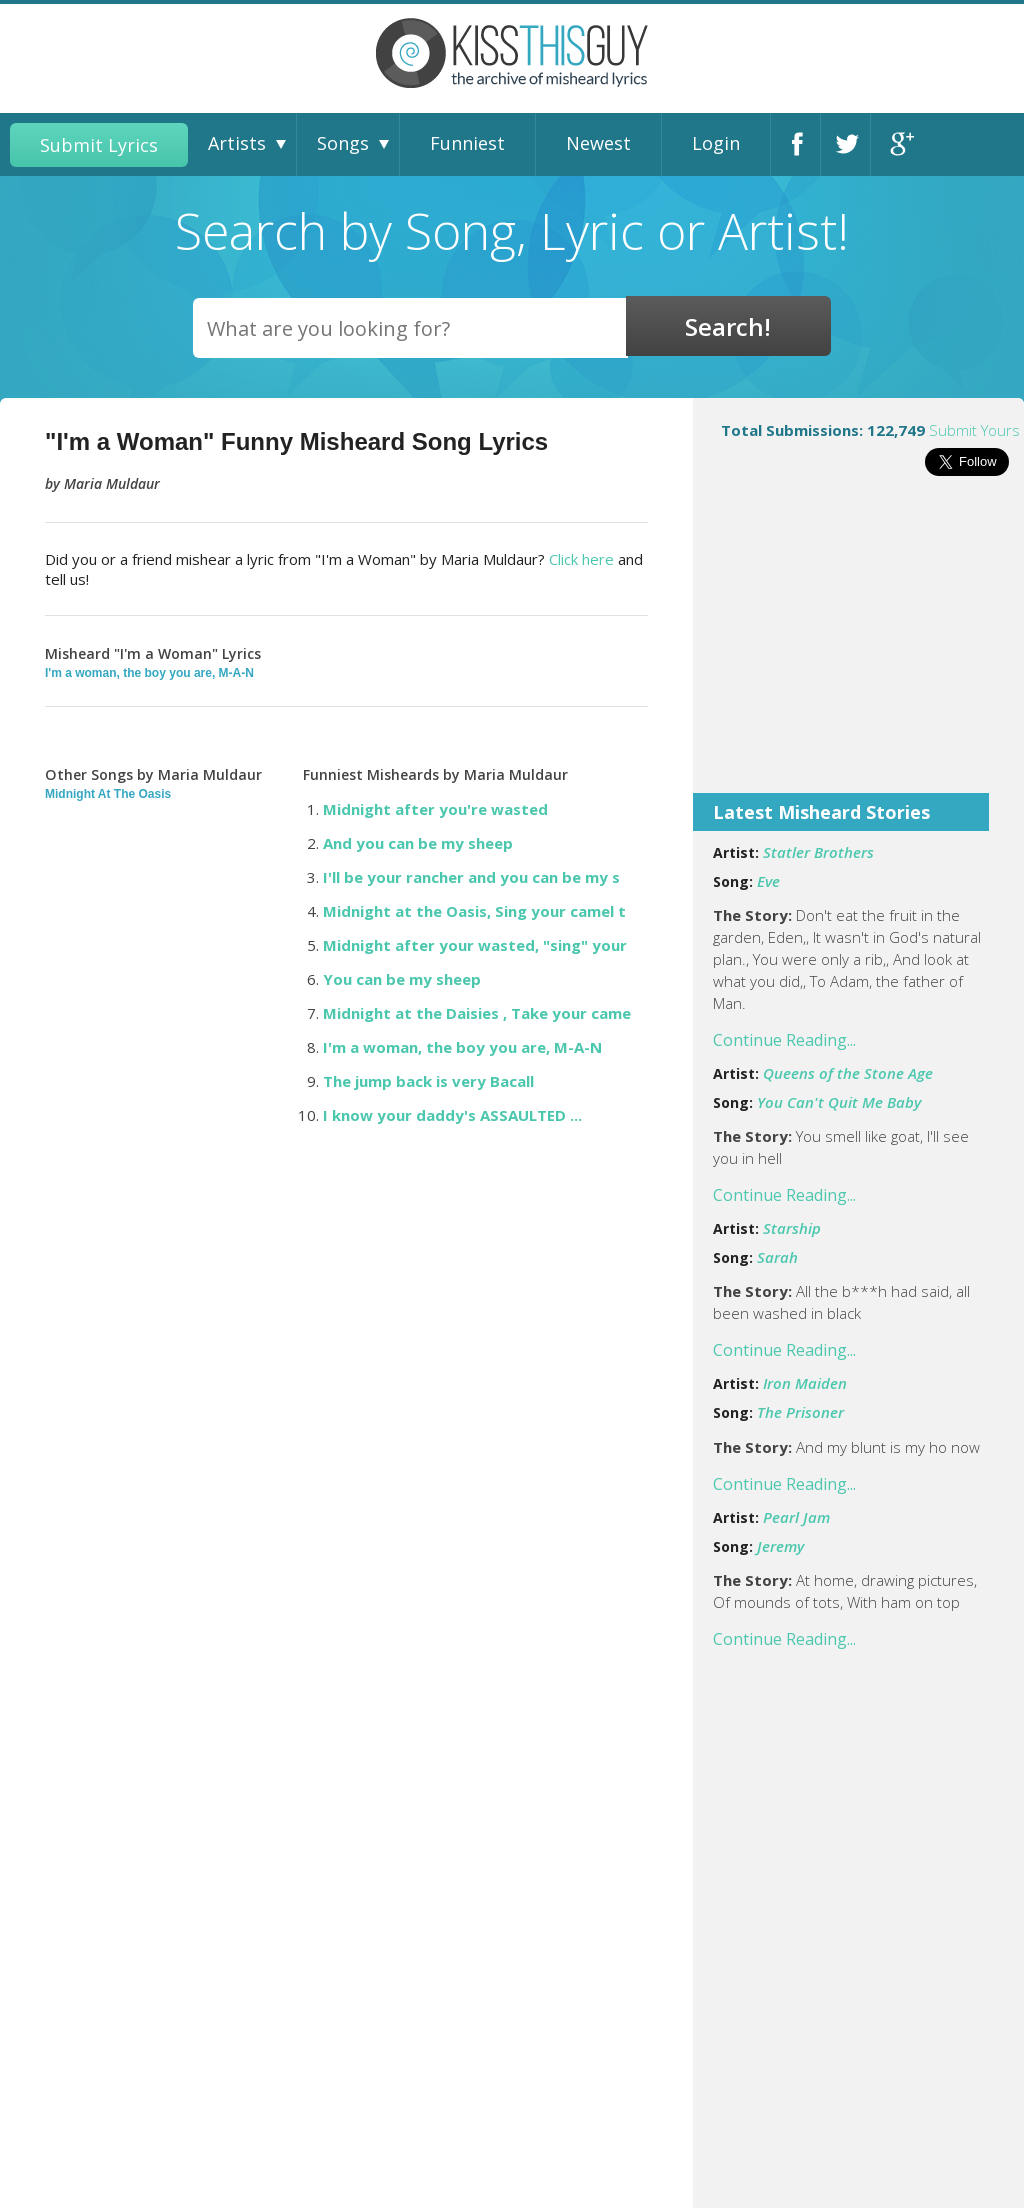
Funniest (467, 143)
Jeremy (780, 1546)
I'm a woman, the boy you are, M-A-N (149, 673)
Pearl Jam (796, 1517)
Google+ (901, 144)
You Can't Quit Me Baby (839, 1102)
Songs (343, 143)
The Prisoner (800, 1412)
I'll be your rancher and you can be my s (471, 877)
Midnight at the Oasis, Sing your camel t (474, 911)
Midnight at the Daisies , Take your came (477, 1013)
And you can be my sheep (418, 843)
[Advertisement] (858, 648)
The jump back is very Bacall (428, 1081)
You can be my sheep (402, 979)
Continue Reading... (784, 1040)
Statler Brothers (818, 852)
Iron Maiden (805, 1383)
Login (716, 143)
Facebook (801, 144)
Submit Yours (974, 430)
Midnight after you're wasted (435, 809)
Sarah (777, 1257)
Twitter (851, 144)
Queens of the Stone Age (848, 1073)
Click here (581, 559)
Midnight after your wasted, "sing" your (475, 945)
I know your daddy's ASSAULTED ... (452, 1115)
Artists (237, 143)
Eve (768, 881)
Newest (598, 143)
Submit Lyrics (99, 145)
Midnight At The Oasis (108, 794)
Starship (792, 1228)
